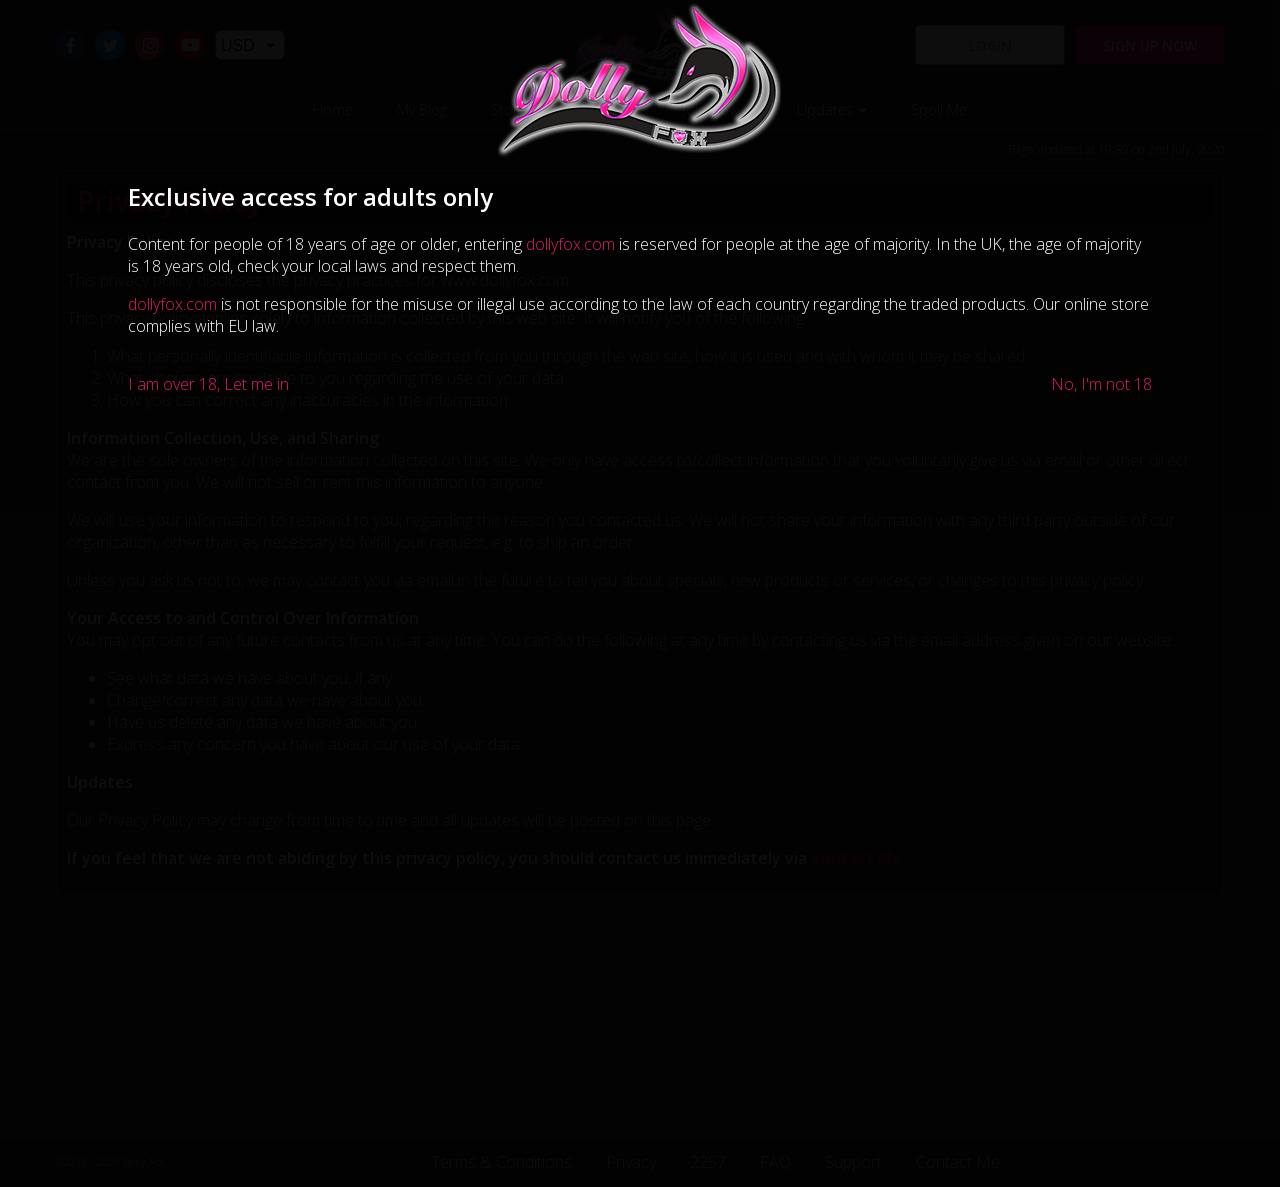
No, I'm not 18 (1101, 384)
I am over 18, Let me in (208, 384)
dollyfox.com (570, 244)
